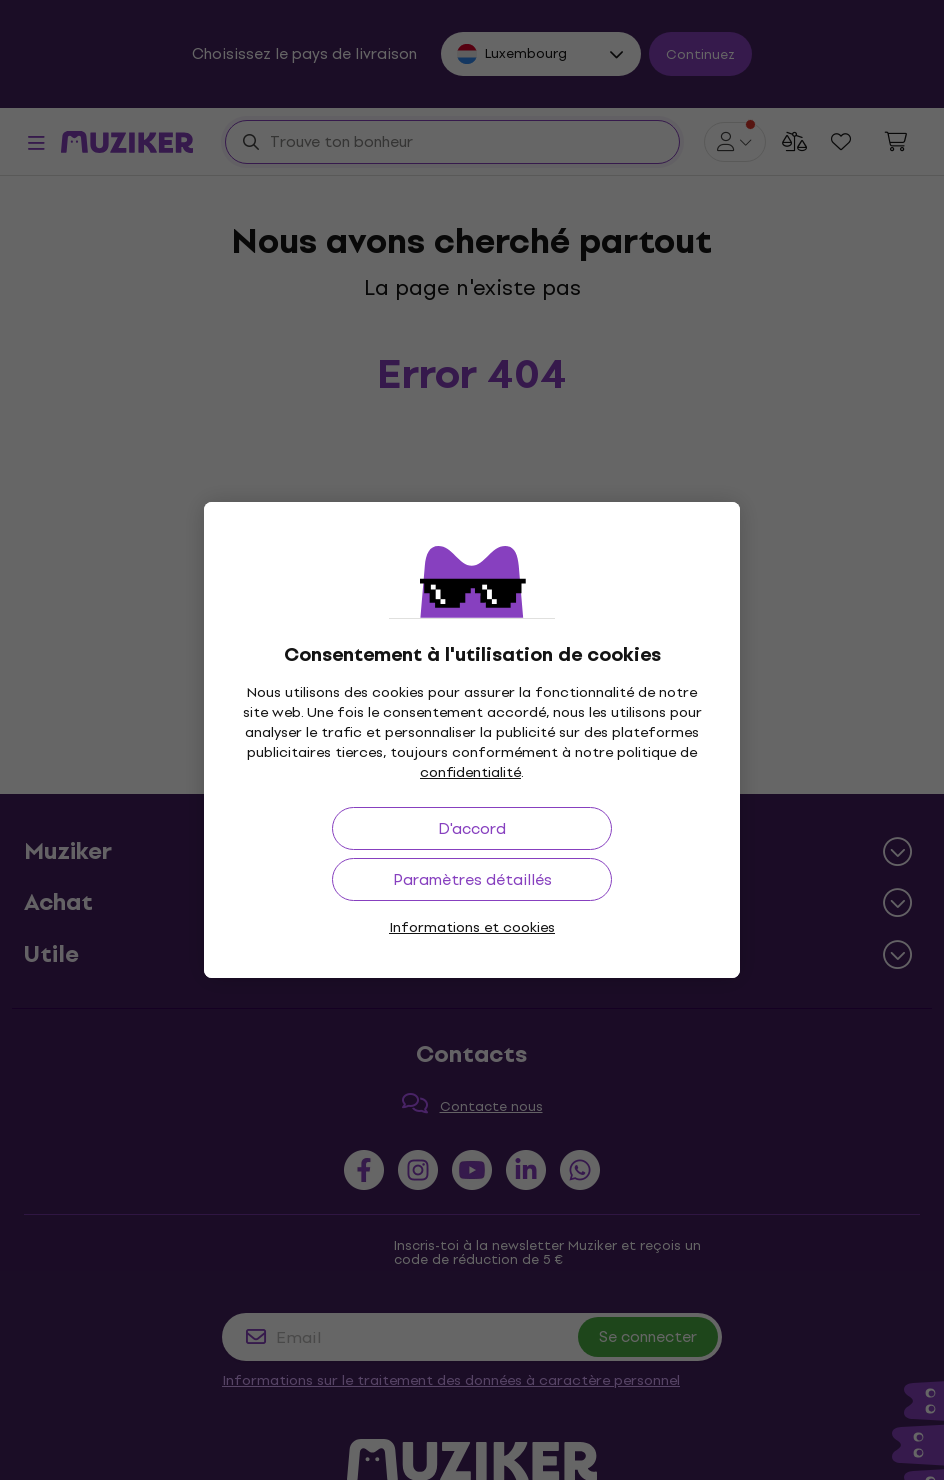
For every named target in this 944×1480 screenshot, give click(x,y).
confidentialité (470, 772)
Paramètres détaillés (472, 879)
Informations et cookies (472, 927)
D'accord (472, 828)
